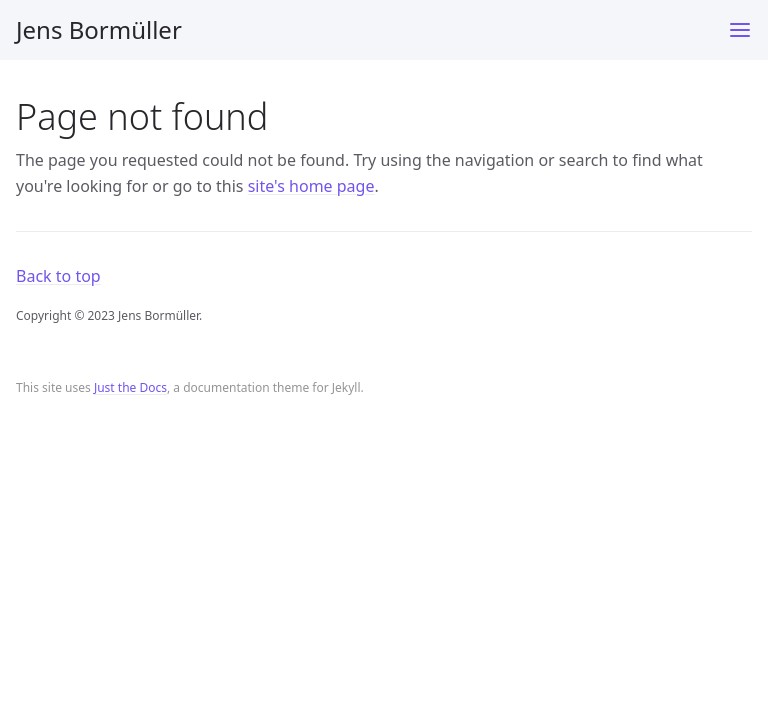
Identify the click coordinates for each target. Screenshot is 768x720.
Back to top (58, 276)
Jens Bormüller (99, 29)
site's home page (311, 186)
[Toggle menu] (740, 30)
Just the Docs (130, 387)
